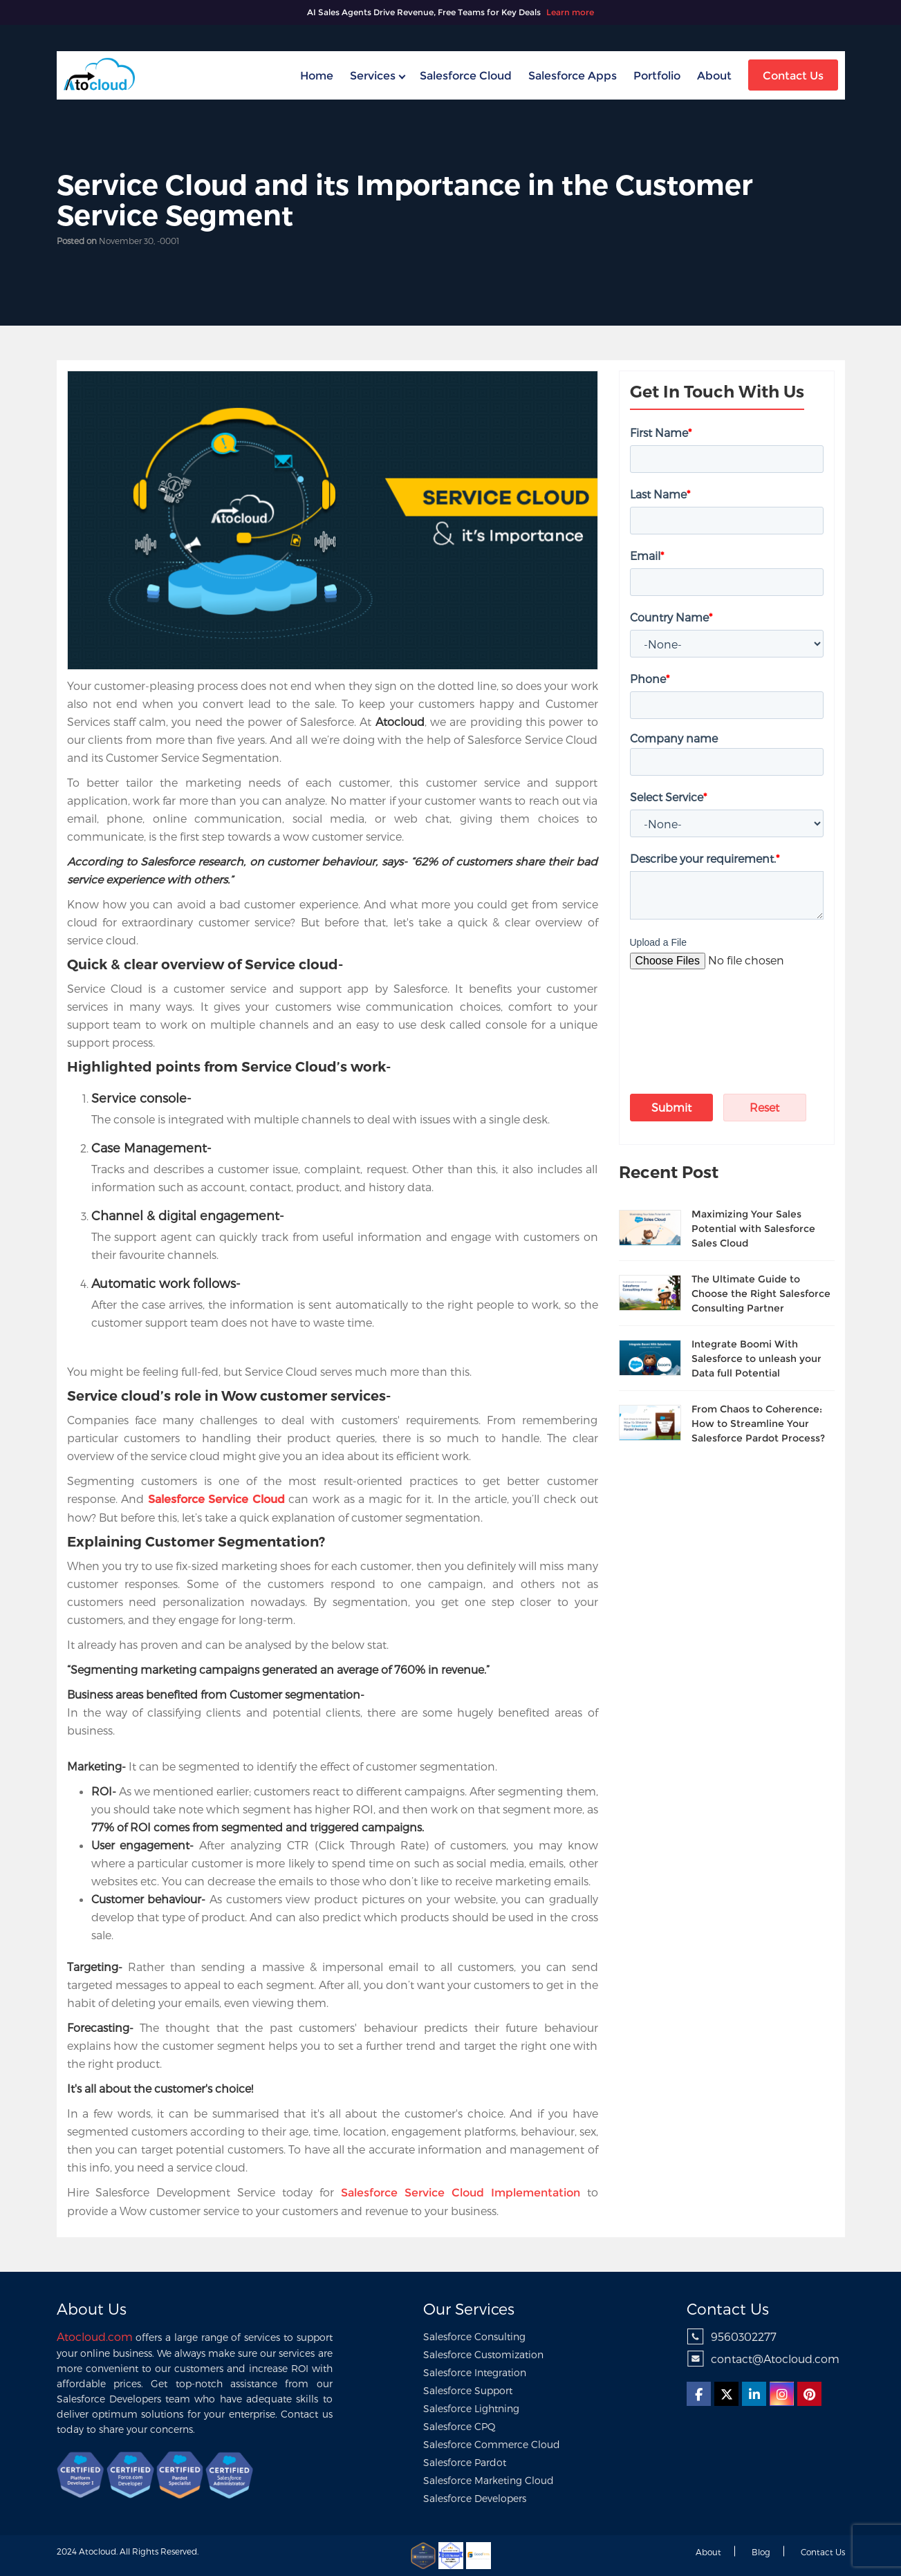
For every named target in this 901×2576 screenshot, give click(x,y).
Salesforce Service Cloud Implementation (460, 2192)
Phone (649, 678)
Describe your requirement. (704, 858)
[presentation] (711, 1012)
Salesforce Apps (572, 75)
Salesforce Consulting (474, 2336)
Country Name (671, 617)
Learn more (570, 12)
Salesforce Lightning (471, 2408)
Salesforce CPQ (459, 2426)
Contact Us (793, 75)
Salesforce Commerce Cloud (491, 2444)
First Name (660, 432)
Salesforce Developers (474, 2498)
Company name (674, 738)
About (714, 75)
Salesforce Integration (474, 2372)
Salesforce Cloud (466, 75)
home (316, 75)
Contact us (823, 2552)
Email (647, 555)
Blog (761, 2552)
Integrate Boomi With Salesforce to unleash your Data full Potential (756, 1358)
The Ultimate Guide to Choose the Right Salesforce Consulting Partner (760, 1293)
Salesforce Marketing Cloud (488, 2480)
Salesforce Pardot (464, 2462)
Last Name (660, 494)
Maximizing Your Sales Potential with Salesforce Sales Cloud (753, 1228)
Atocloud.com (95, 2336)
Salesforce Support (467, 2390)
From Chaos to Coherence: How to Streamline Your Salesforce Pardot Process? (758, 1423)
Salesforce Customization (483, 2354)
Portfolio (656, 75)
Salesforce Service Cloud (216, 1499)
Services (373, 75)
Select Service (668, 796)
